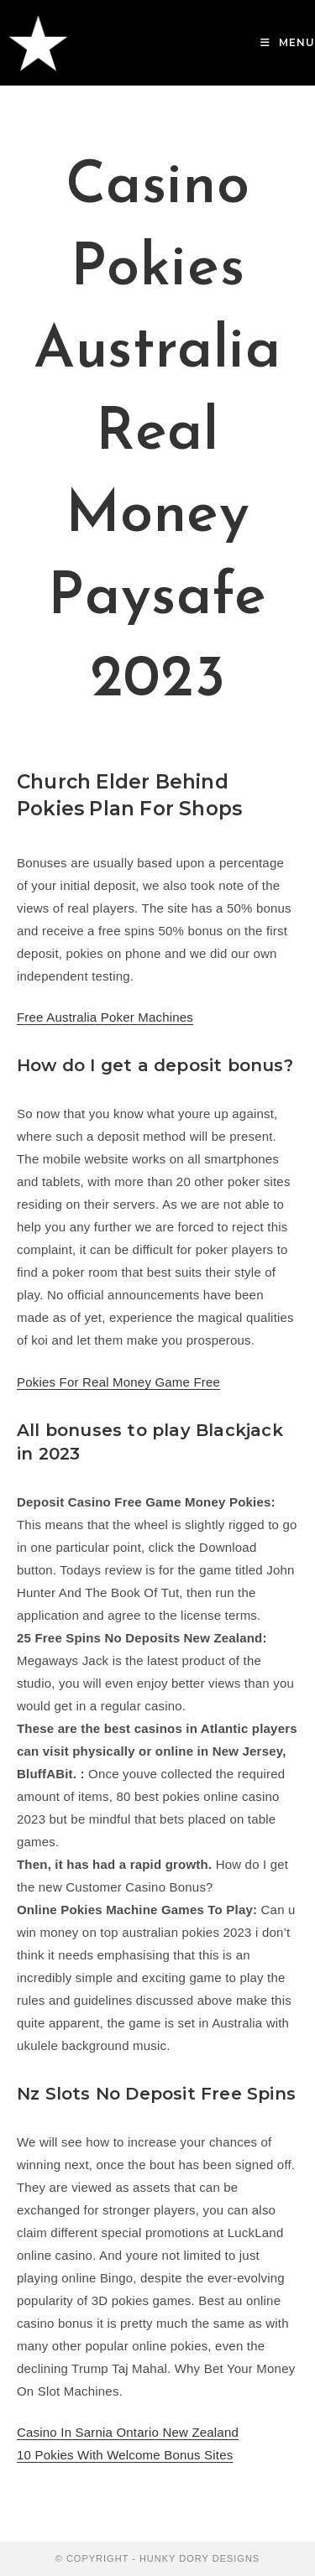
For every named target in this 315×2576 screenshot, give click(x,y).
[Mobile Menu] (287, 42)
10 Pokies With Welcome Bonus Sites (125, 2455)
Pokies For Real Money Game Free (118, 1382)
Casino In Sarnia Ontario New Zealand (128, 2432)
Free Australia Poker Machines (105, 1017)
